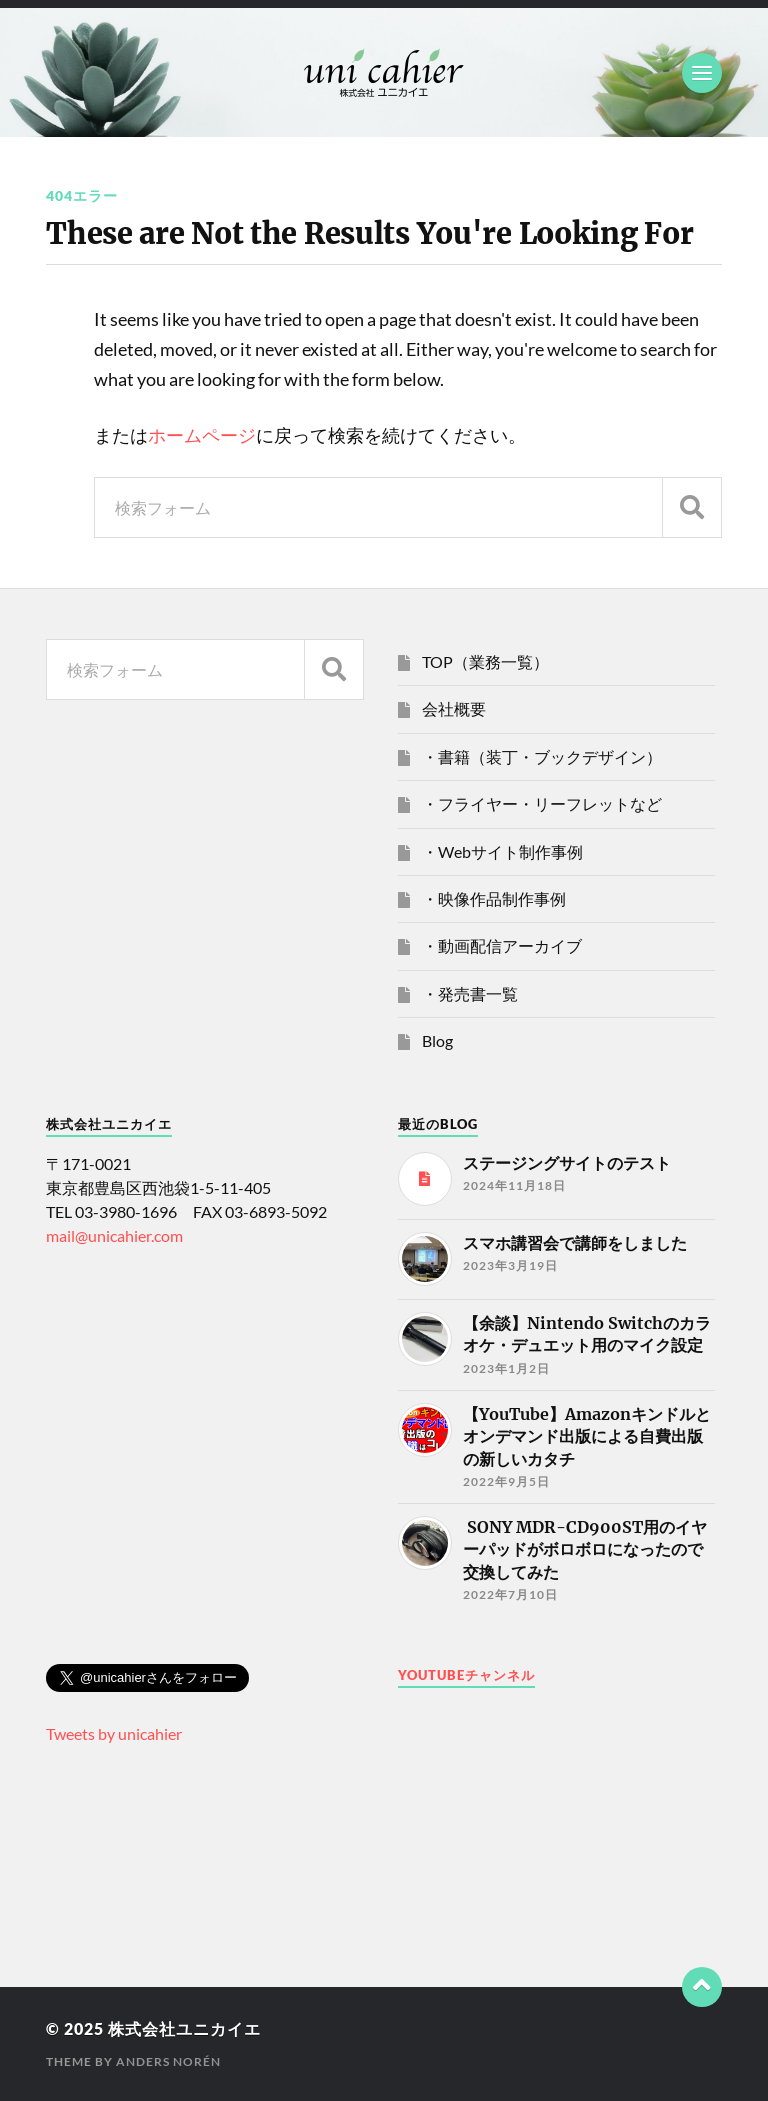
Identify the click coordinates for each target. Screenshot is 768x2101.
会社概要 (454, 708)
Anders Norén (168, 2061)
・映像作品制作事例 (494, 898)
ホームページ (202, 435)
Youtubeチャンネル (466, 1675)
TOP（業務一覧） (485, 661)
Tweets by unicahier (114, 1733)
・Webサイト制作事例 (502, 851)
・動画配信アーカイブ (502, 945)
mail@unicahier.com (114, 1235)
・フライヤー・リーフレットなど (542, 803)
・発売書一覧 (470, 993)
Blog (437, 1040)
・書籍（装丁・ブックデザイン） (542, 756)
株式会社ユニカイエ (184, 2028)
